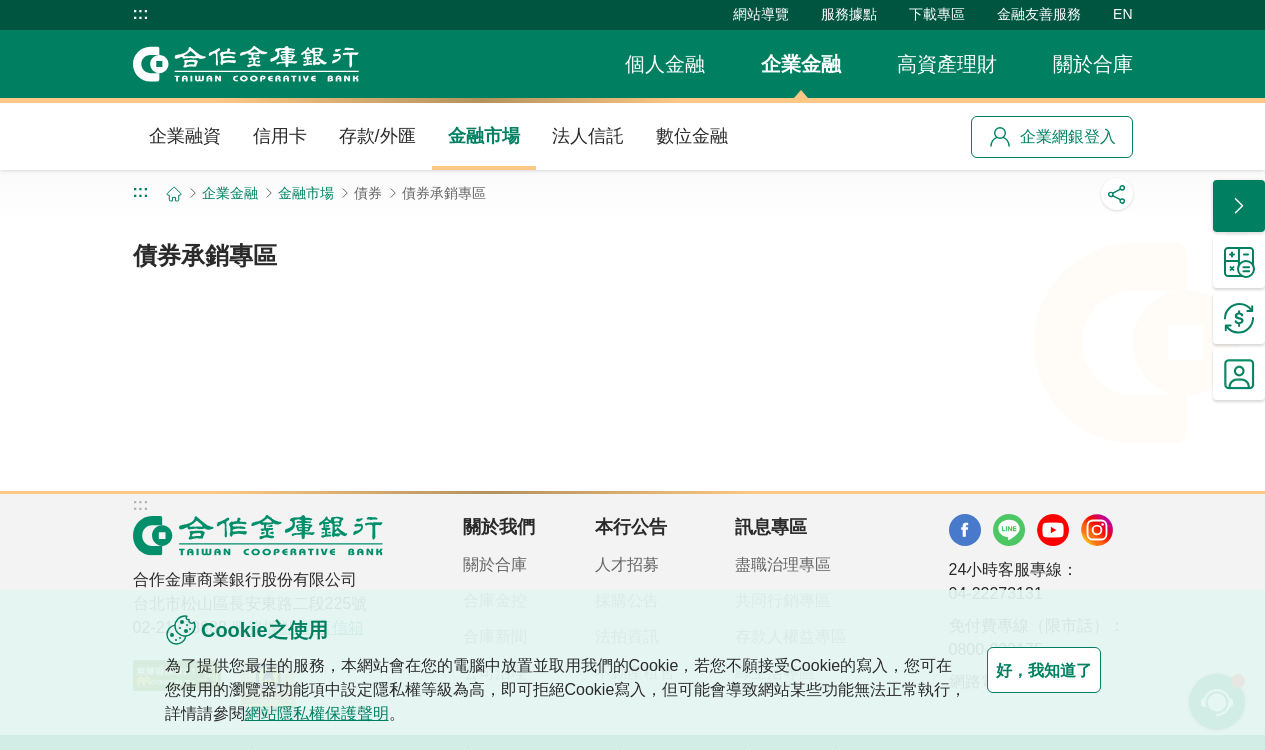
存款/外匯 (377, 136)
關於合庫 (1093, 64)
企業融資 (185, 136)
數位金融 (692, 136)
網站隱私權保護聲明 (397, 713)
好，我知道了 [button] (1021, 670)
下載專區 (937, 14)
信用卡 (280, 136)
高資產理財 (947, 64)
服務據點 (849, 14)
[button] (1239, 206)
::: (141, 14)
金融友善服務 (1039, 14)
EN (1122, 14)
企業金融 (801, 64)
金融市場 (484, 136)
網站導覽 (761, 14)
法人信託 (588, 136)
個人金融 (665, 64)
